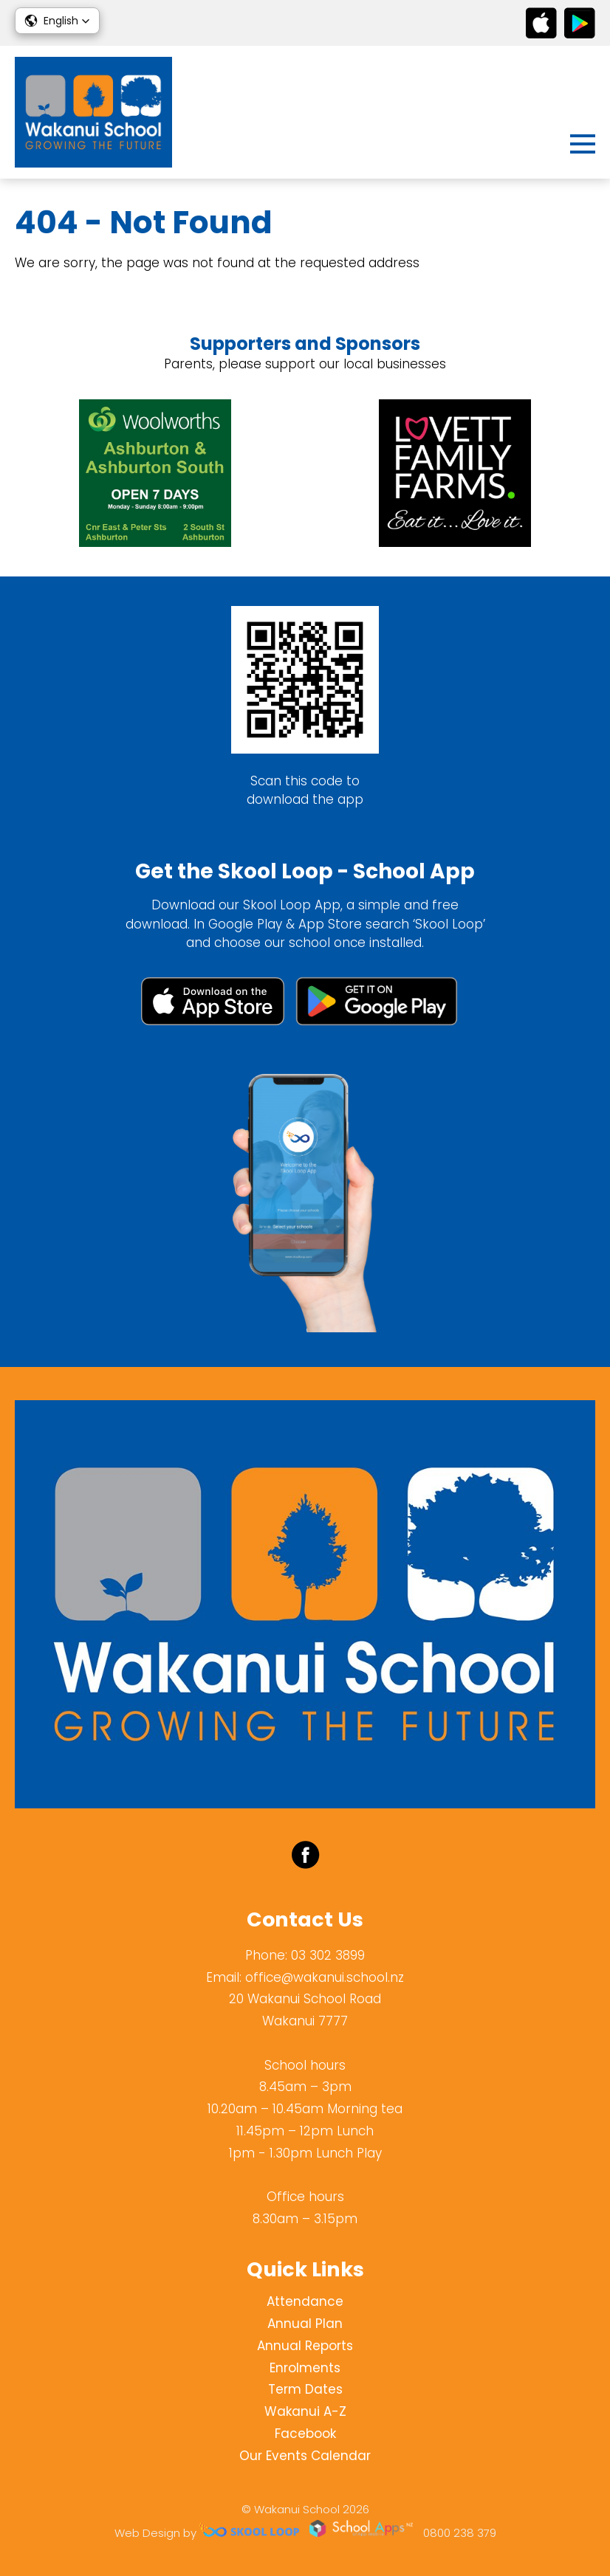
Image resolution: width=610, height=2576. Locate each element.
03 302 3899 (328, 1955)
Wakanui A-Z (305, 2411)
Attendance (305, 2301)
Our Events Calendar (305, 2456)
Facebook (305, 2433)
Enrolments (305, 2368)
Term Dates (305, 2389)
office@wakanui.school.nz (324, 1977)
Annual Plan (305, 2323)
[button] (57, 20)
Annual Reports (305, 2346)
